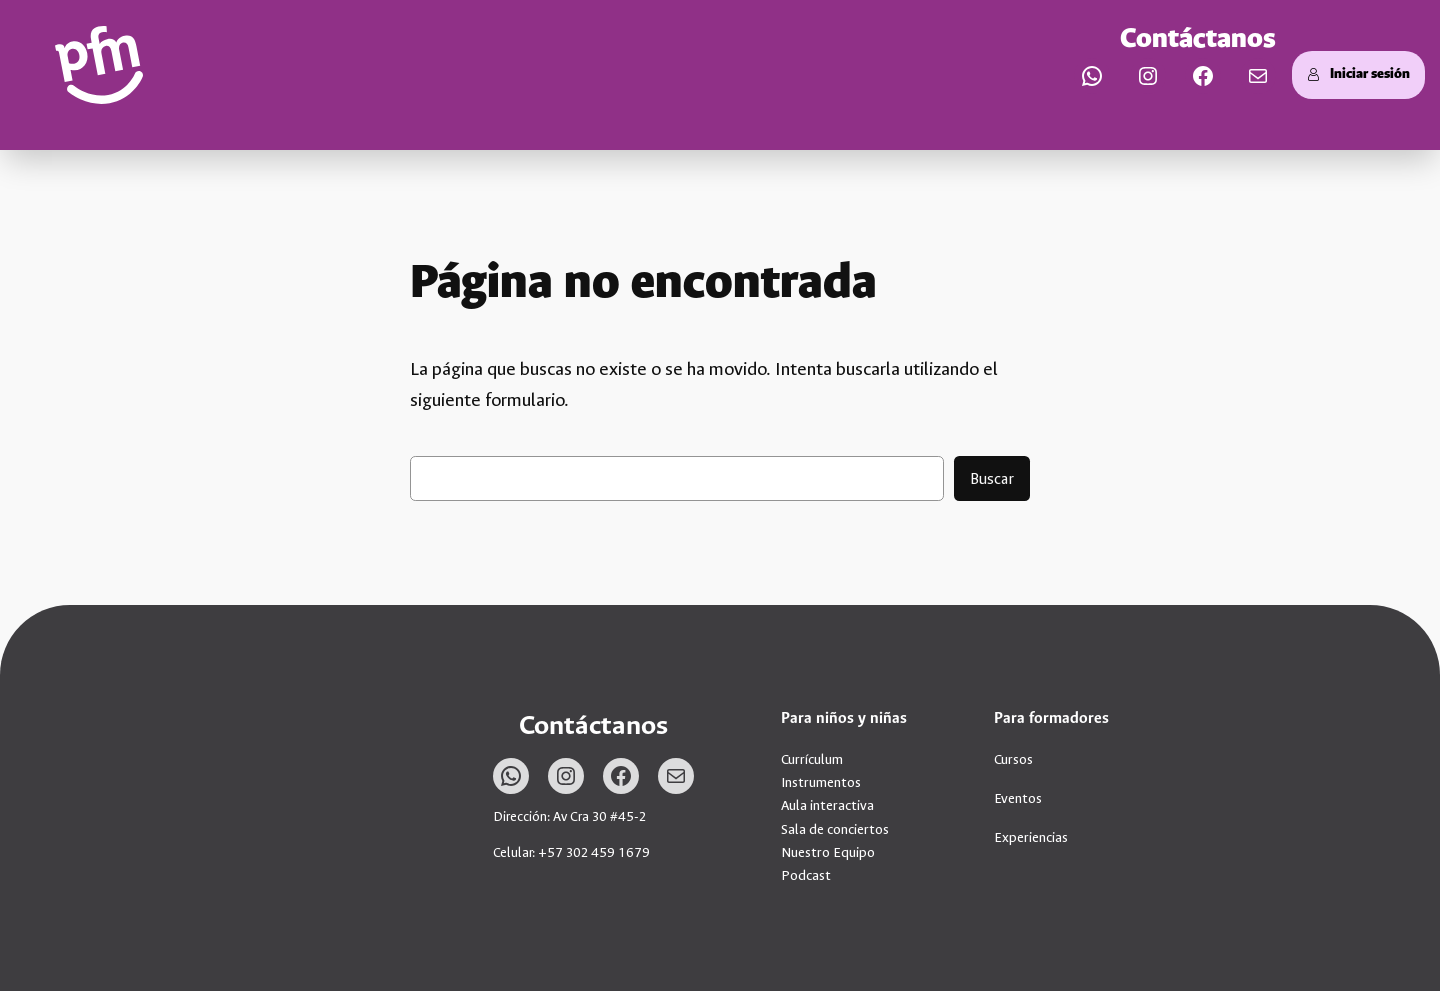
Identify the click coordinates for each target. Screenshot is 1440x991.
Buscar (992, 479)
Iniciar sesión (1358, 74)
